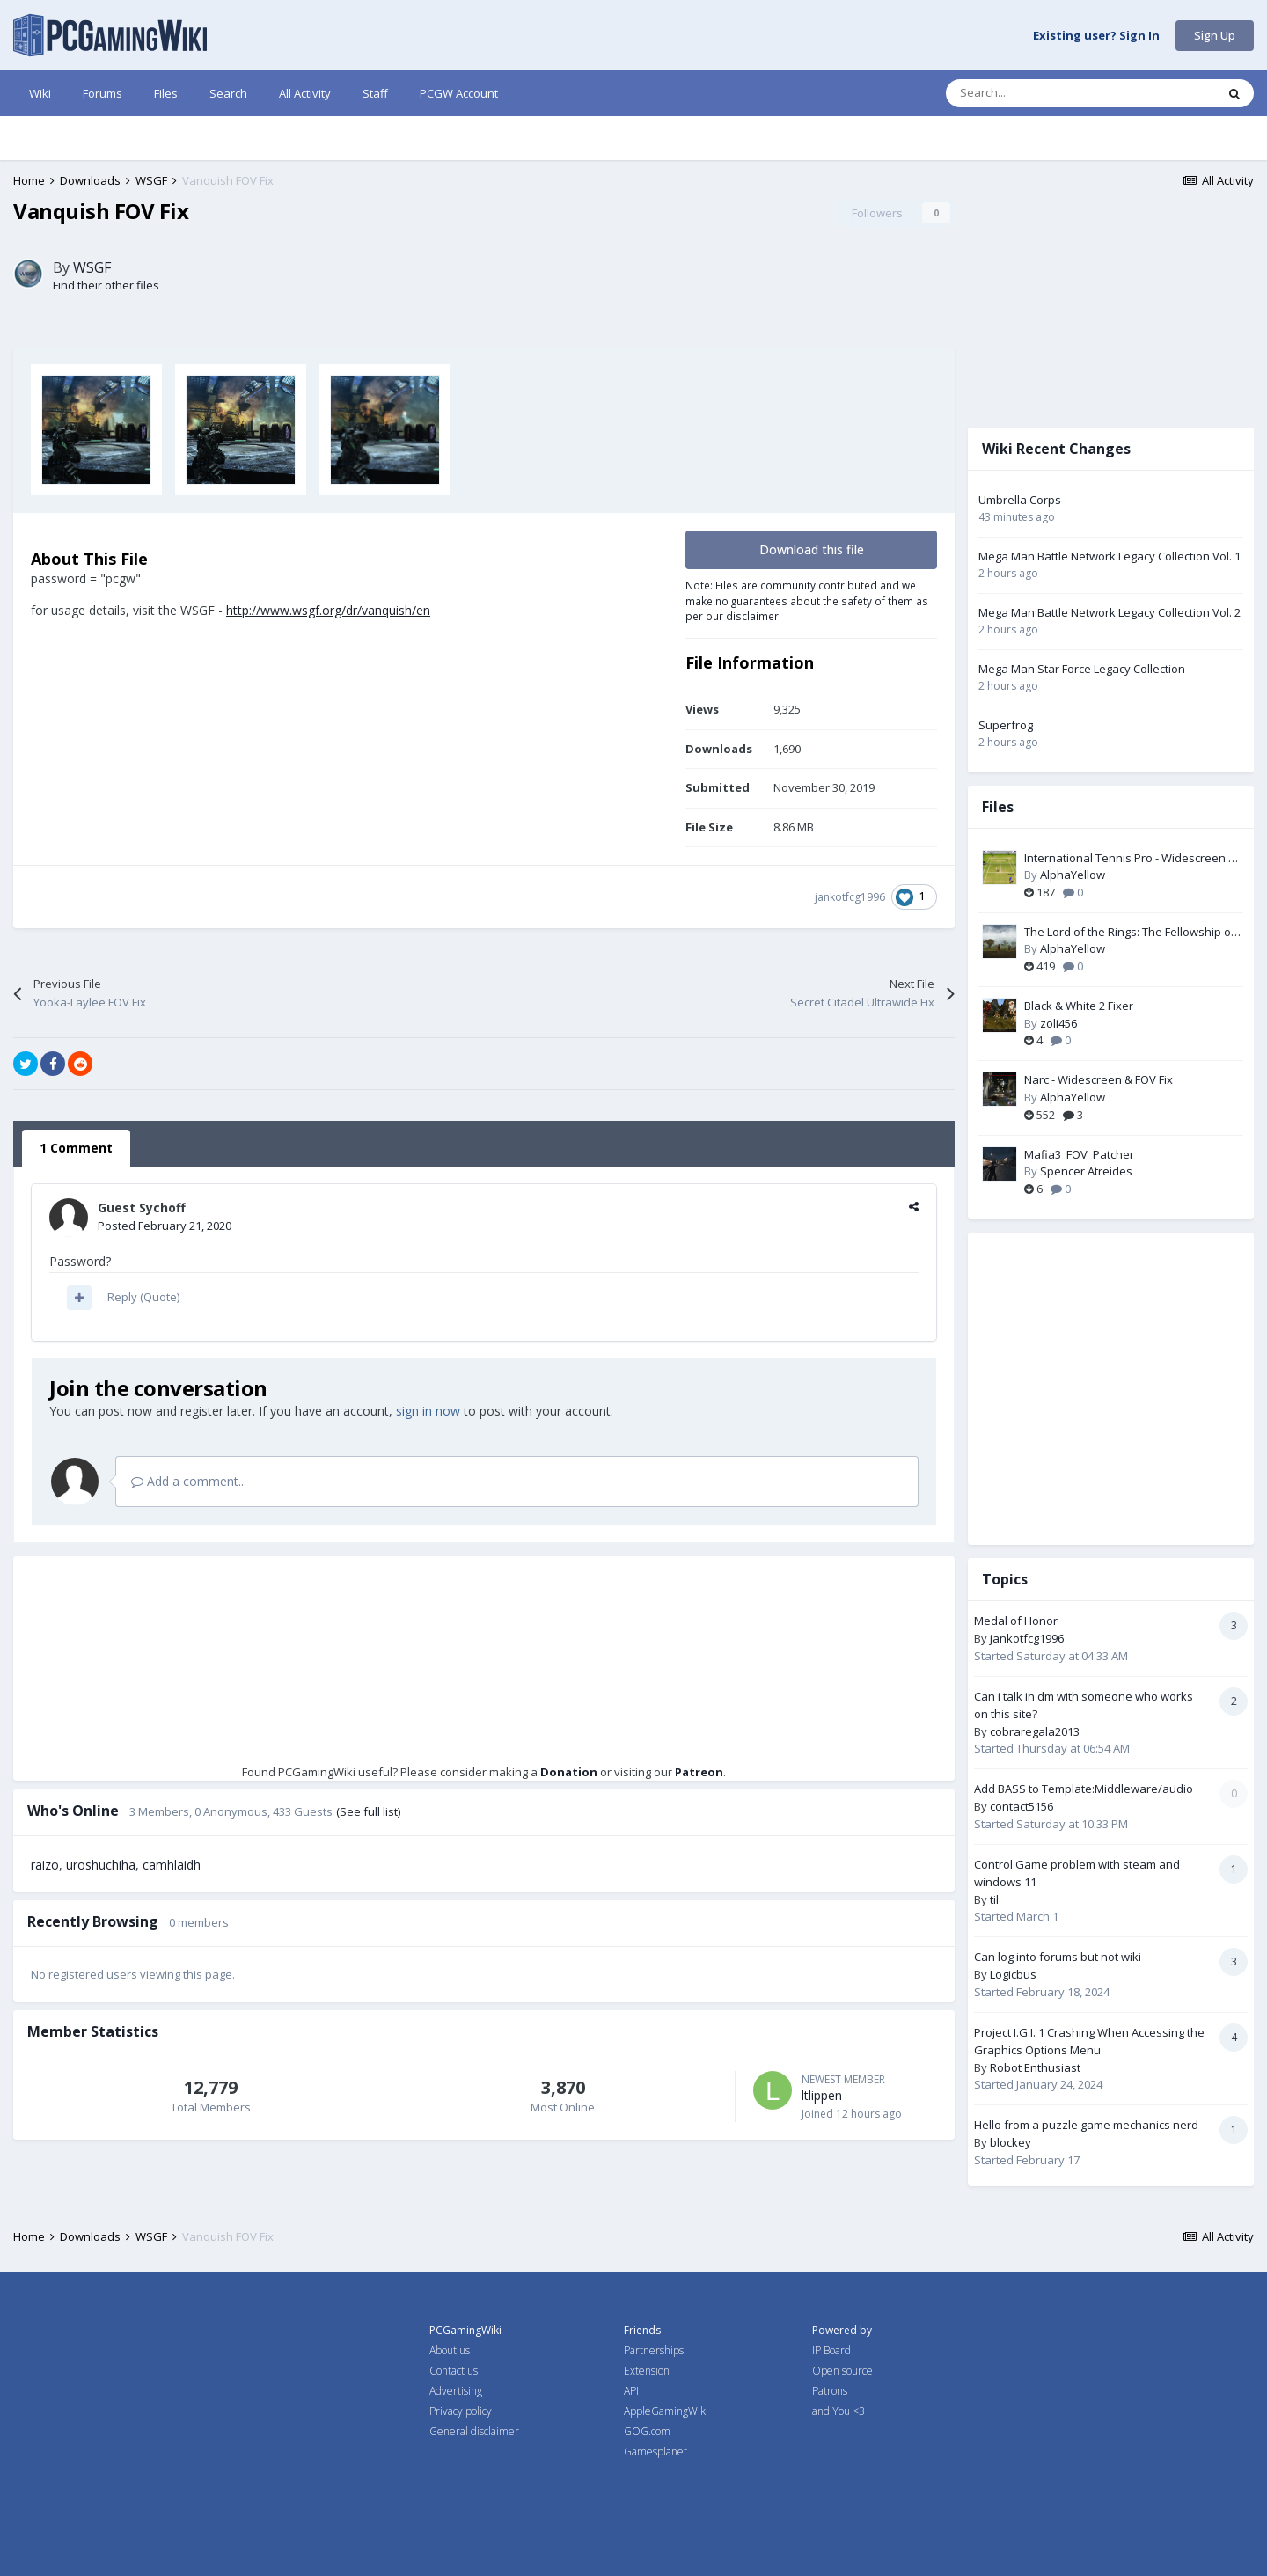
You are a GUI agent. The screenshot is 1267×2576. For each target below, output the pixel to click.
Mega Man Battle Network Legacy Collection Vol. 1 (1109, 556)
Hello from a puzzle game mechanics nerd (1086, 2125)
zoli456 (1058, 1023)
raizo (45, 1864)
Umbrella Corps (1019, 500)
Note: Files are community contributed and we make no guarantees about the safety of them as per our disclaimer (806, 600)
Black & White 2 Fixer (1078, 1006)
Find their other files (106, 285)
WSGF (92, 267)
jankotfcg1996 (850, 896)
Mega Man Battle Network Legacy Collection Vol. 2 (1109, 612)
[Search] (1043, 93)
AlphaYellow (1072, 874)
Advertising (455, 2390)
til (994, 1899)
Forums (102, 93)
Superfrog (1005, 725)
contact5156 (1021, 1806)
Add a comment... (188, 1481)
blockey (1010, 2142)
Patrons (829, 2390)
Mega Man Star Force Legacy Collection (1081, 669)
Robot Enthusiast (1035, 2067)
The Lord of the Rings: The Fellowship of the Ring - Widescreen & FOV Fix (1129, 932)
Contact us (453, 2370)
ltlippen (822, 2095)
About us (449, 2350)
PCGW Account (459, 93)
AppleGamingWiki (666, 2411)
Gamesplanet (655, 2451)
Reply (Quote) (143, 1297)
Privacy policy (460, 2411)
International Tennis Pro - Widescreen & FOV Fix (1130, 858)
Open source (842, 2370)
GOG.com (647, 2431)
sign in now (428, 1410)
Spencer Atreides (1086, 1171)
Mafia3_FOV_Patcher (1079, 1154)
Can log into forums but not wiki (1057, 1957)
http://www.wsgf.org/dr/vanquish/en (328, 610)
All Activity (305, 93)
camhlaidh (172, 1864)
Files (166, 93)
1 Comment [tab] (76, 1147)
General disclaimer (474, 2431)
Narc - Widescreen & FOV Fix (1098, 1079)
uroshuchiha (100, 1864)
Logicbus (1013, 1974)
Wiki (40, 93)
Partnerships (654, 2350)
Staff (375, 93)
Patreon (699, 1772)
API (631, 2390)
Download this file (811, 549)
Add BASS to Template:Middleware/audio (1083, 1789)
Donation (568, 1772)
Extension (647, 2370)
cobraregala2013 (1035, 1731)
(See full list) (368, 1811)
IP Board (831, 2350)
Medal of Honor (1016, 1620)
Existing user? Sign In (1096, 36)
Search (228, 93)
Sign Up (1214, 35)
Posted (164, 1225)
